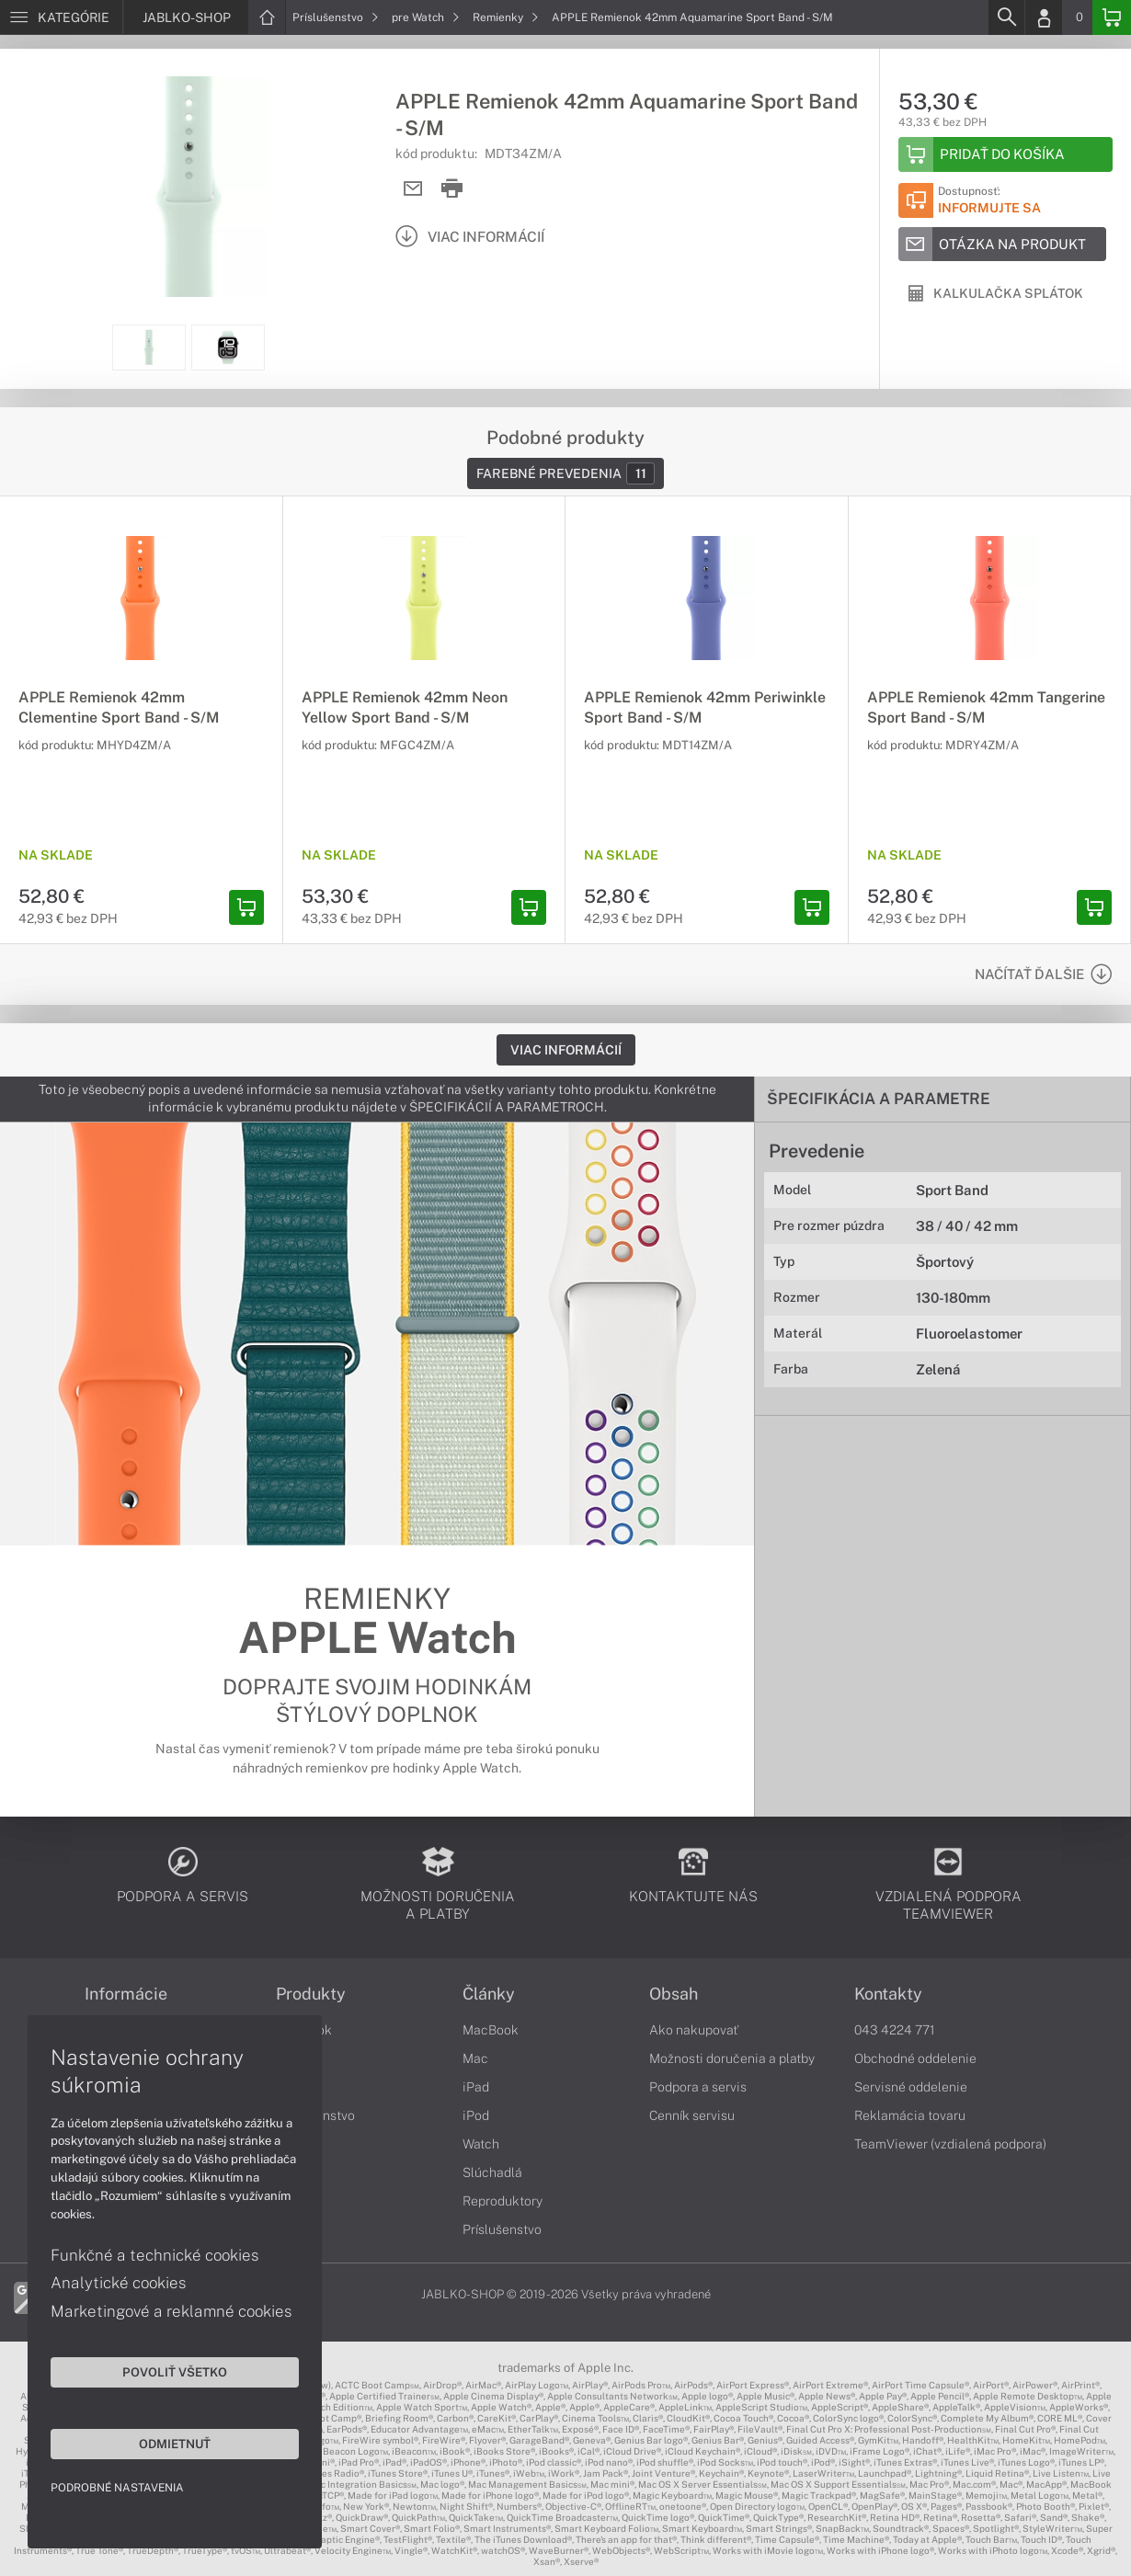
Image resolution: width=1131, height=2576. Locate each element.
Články (489, 1994)
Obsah (673, 1994)
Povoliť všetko (174, 2372)
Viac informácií (566, 1050)
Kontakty (888, 1994)
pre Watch (426, 17)
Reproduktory (503, 2201)
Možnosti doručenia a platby (732, 2058)
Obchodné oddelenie (915, 2058)
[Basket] (1111, 17)
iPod (476, 2115)
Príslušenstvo (335, 17)
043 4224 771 (894, 2030)
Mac (475, 2058)
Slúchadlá (492, 2172)
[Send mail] (413, 189)
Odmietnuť (175, 2443)
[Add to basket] (1005, 154)
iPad (476, 2087)
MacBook (491, 2030)
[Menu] (61, 17)
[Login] (1043, 17)
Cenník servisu (692, 2115)
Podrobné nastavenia (117, 2487)
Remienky (506, 17)
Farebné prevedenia (565, 473)
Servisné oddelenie (910, 2087)
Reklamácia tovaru (909, 2115)
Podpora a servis (698, 2087)
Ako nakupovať (693, 2030)
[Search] (1006, 17)
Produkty (311, 1994)
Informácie (126, 1994)
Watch (481, 2144)
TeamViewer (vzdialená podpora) (950, 2144)
